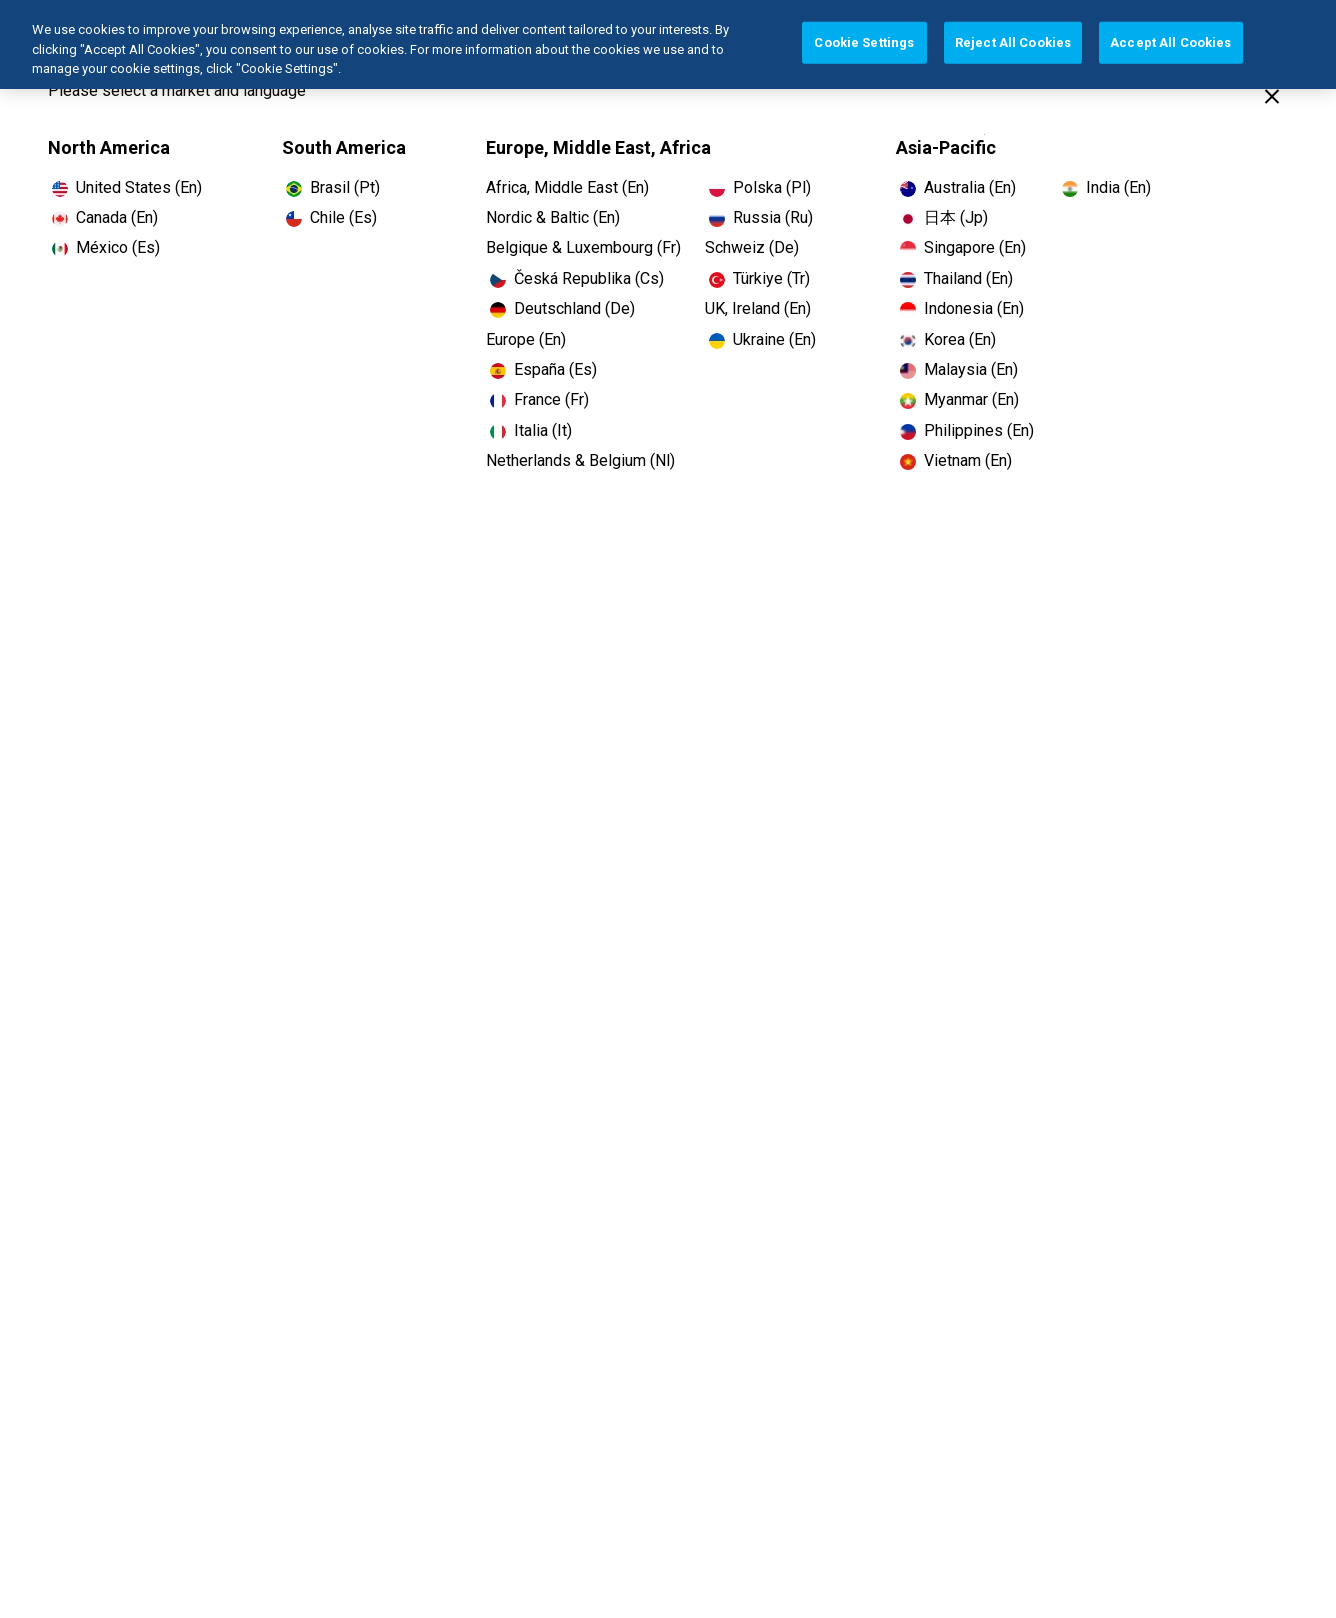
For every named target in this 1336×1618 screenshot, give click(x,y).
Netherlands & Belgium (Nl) (580, 460)
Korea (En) (960, 339)
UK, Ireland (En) (758, 308)
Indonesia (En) (974, 308)
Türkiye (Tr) (771, 278)
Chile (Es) (343, 217)
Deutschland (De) (574, 308)
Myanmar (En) (971, 399)
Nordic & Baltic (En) (553, 217)
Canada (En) (117, 217)
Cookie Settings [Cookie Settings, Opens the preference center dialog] (864, 35)
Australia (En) (970, 187)
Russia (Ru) (773, 217)
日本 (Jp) (956, 217)
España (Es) (555, 369)
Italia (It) (543, 430)
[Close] (1272, 96)
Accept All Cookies (1170, 35)
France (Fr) (551, 399)
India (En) (1118, 187)
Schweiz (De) (752, 247)
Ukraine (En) (774, 339)
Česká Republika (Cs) (589, 278)
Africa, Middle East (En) (567, 187)
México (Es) (118, 247)
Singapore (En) (975, 247)
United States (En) (139, 187)
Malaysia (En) (971, 369)
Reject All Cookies (1013, 35)
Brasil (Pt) (345, 187)
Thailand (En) (968, 278)
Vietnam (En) (968, 460)
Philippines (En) (979, 430)
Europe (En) (526, 339)
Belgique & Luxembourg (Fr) (583, 247)
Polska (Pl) (772, 187)
